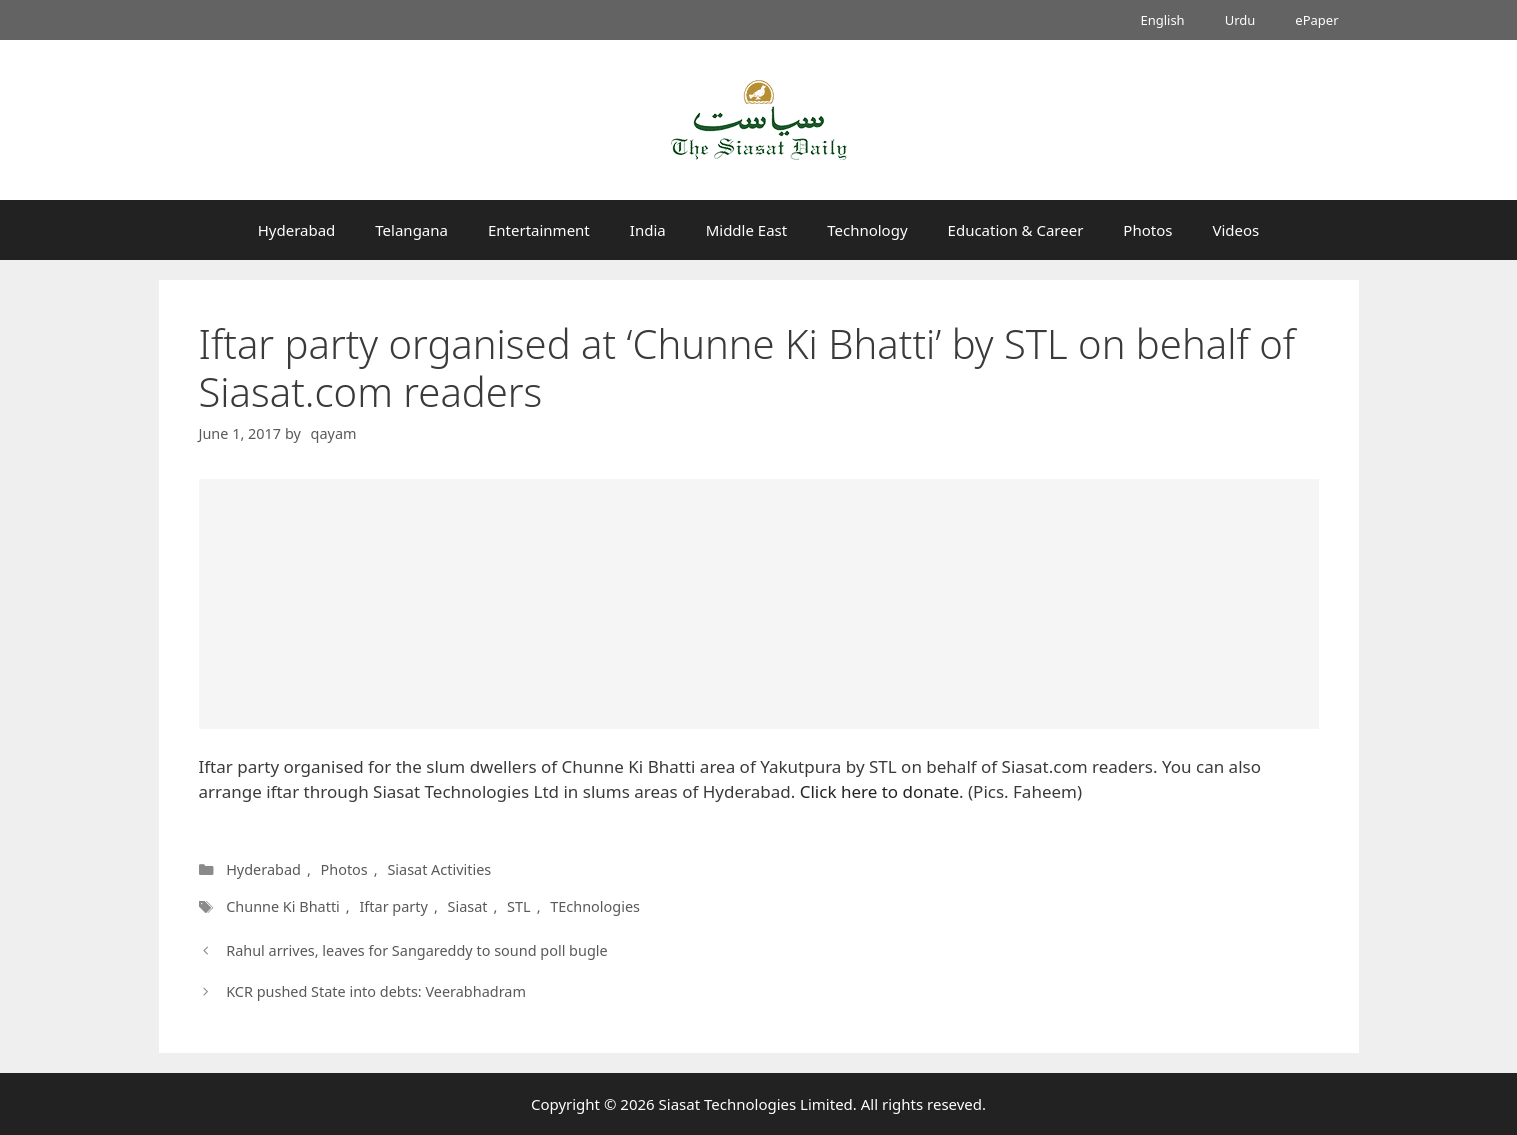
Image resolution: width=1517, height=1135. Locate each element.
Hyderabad (297, 230)
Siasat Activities (439, 869)
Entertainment (539, 230)
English (1162, 20)
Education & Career (1016, 230)
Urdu (1240, 20)
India (648, 230)
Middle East (747, 230)
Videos (1235, 230)
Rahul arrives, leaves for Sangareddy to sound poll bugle (417, 950)
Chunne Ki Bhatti (283, 906)
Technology (867, 230)
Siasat (467, 906)
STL (519, 906)
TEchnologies (595, 906)
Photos (1147, 230)
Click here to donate (877, 791)
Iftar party (393, 906)
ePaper (1316, 20)
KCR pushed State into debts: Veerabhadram (376, 991)
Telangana (411, 230)
